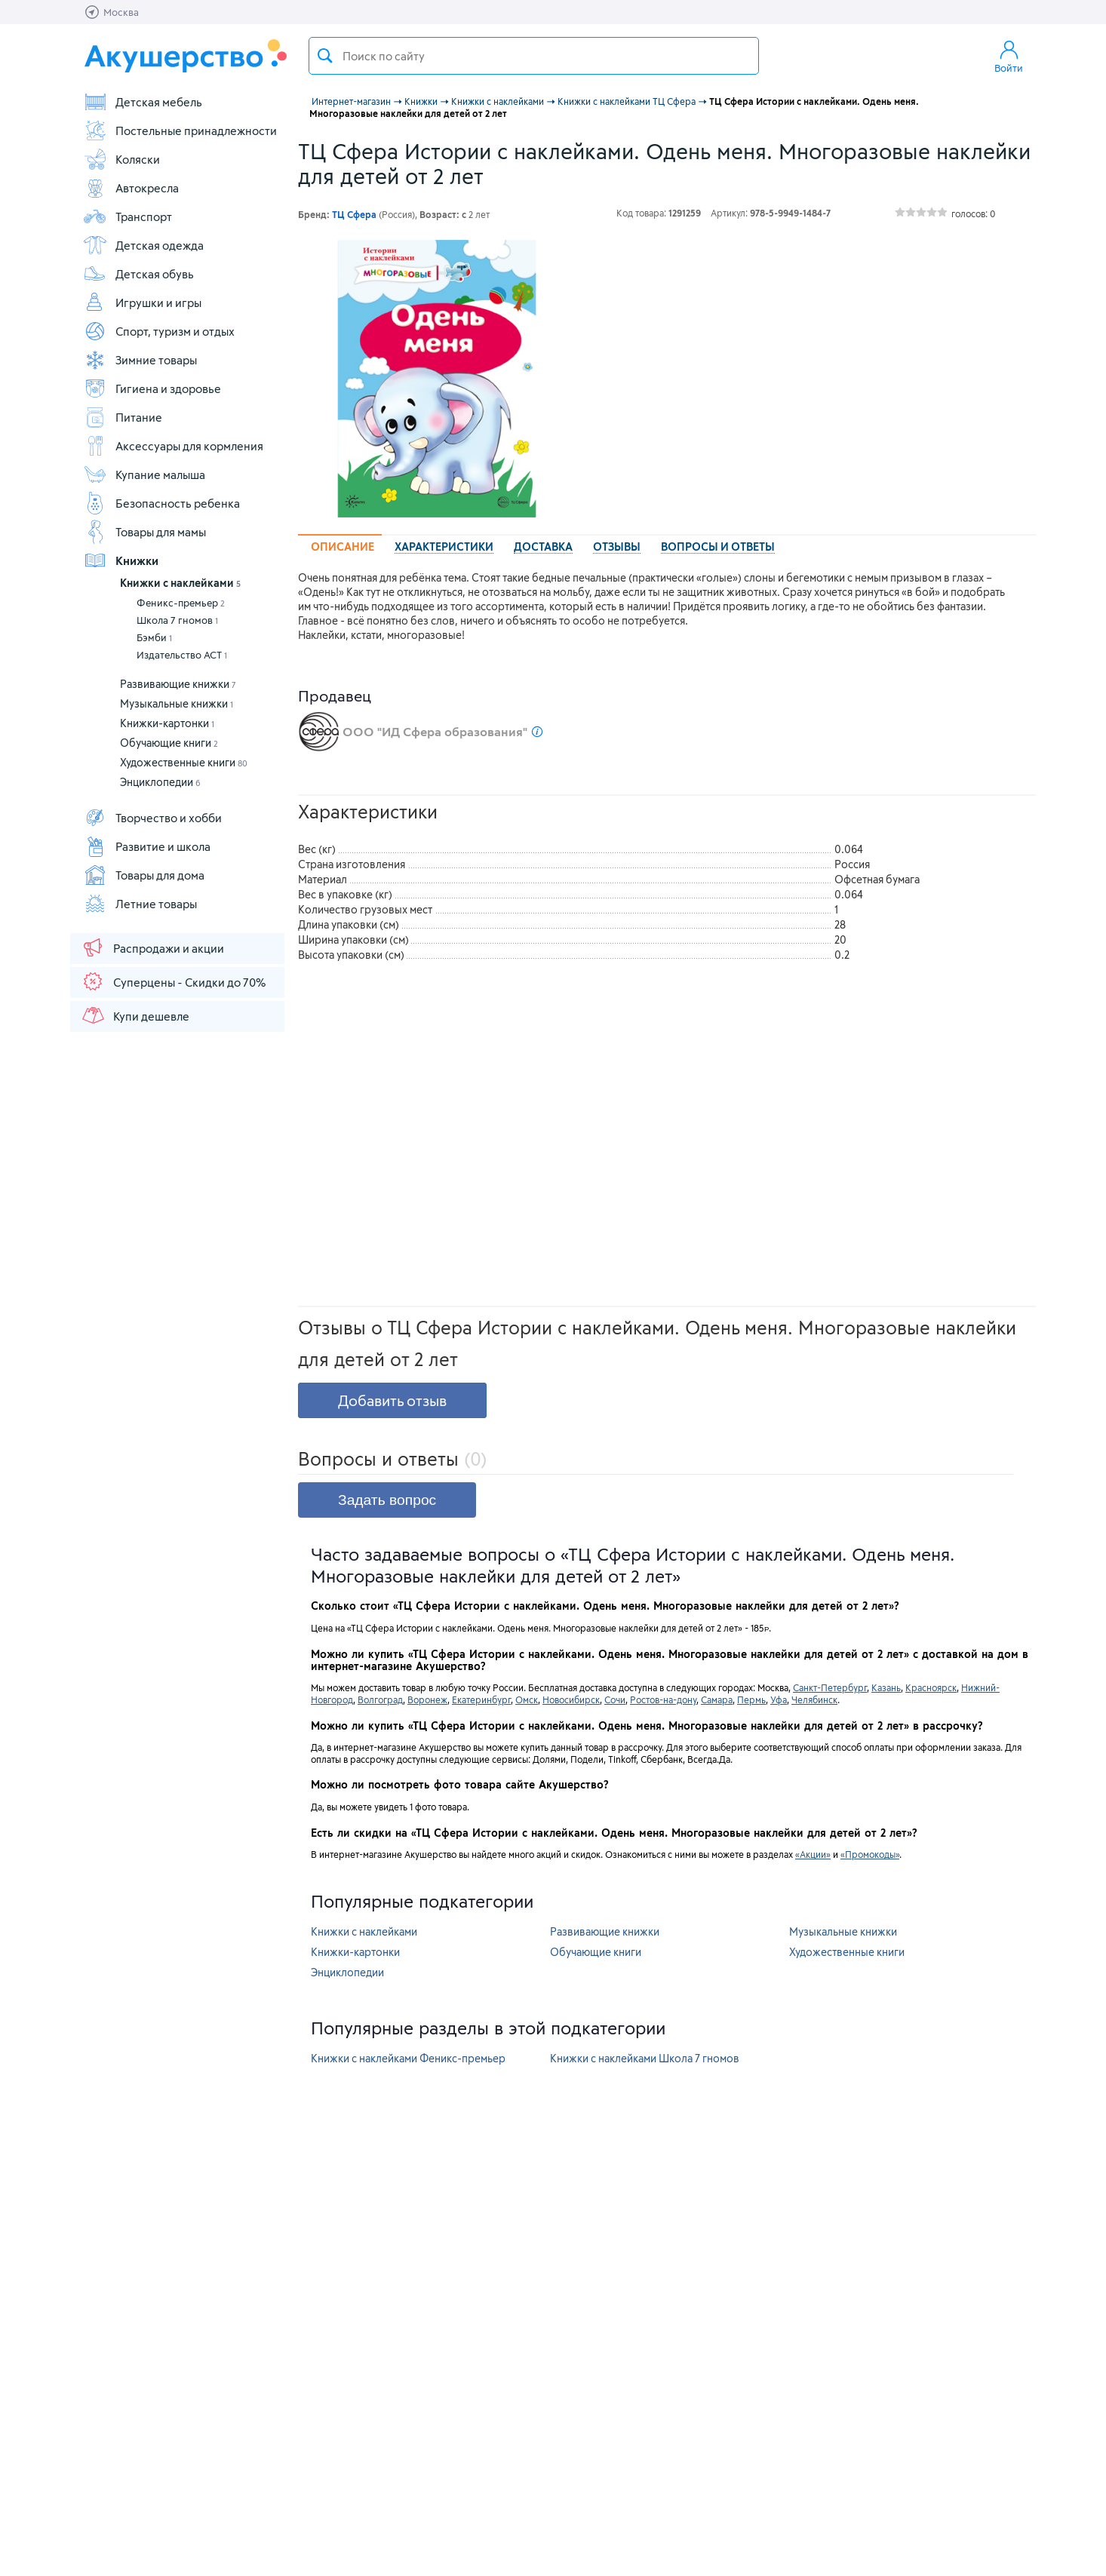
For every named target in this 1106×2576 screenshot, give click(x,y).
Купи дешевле (135, 1015)
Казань (886, 1687)
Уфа (778, 1699)
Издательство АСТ (182, 655)
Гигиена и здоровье (152, 388)
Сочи (614, 1699)
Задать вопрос (387, 1500)
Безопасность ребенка (161, 503)
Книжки (120, 560)
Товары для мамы (144, 532)
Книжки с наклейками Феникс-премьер (408, 2058)
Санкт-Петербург (830, 1687)
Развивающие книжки (178, 683)
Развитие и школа (146, 846)
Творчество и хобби (152, 818)
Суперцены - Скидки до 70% (173, 981)
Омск (526, 1699)
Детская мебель (142, 102)
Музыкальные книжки (176, 703)
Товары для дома (143, 875)
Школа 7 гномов (177, 620)
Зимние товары (140, 360)
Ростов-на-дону (663, 1699)
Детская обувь (138, 274)
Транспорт (127, 216)
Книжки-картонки (167, 723)
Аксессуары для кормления (173, 446)
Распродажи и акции (152, 947)
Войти (1008, 56)
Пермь (751, 1699)
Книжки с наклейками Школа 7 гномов (644, 2058)
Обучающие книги (169, 742)
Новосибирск (571, 1699)
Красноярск (931, 1687)
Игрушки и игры (142, 302)
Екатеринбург (481, 1699)
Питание (122, 417)
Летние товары (140, 904)
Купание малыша (144, 474)
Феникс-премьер (181, 603)
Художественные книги (183, 762)
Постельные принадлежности (180, 130)
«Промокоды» (869, 1854)
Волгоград (380, 1699)
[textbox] (534, 56)
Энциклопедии (160, 781)
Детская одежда (143, 245)
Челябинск (814, 1699)
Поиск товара (325, 56)
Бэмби (154, 637)
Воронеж (427, 1699)
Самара (717, 1699)
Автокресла (131, 188)
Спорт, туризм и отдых (159, 331)
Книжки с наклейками (180, 582)
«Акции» (813, 1854)
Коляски (121, 159)
